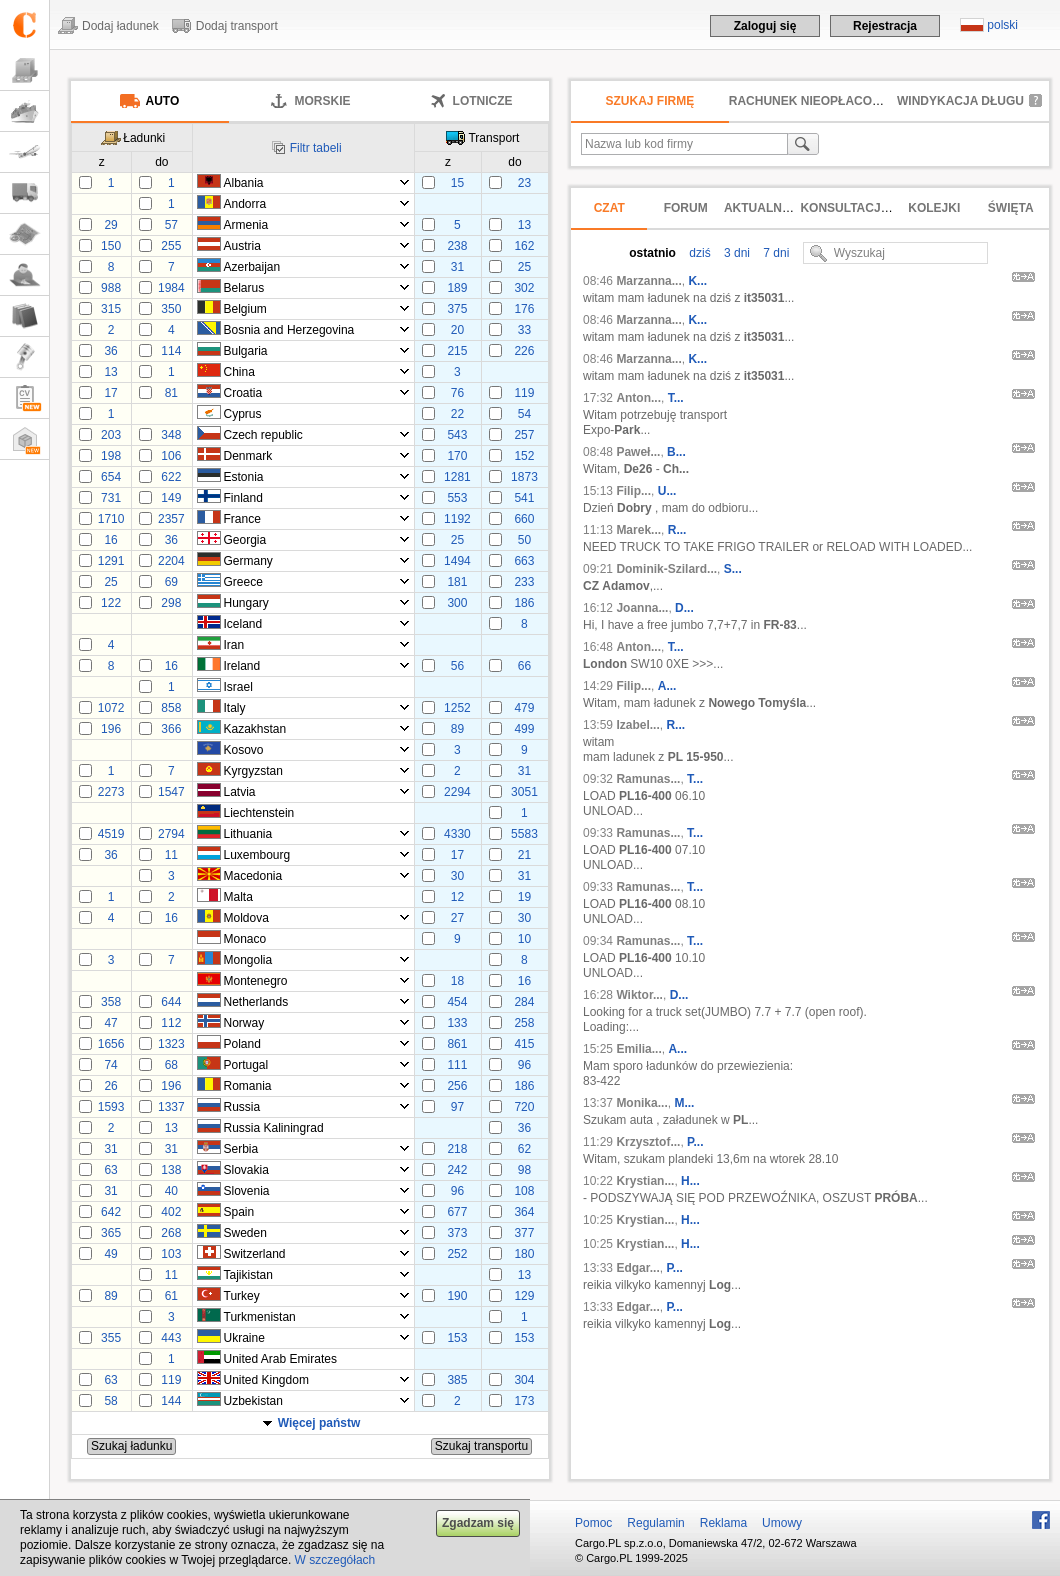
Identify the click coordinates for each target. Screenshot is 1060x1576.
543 (457, 435)
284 (524, 1002)
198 (111, 456)
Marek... (638, 530)
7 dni (774, 253)
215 (457, 351)
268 (171, 1233)
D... (684, 608)
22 (457, 414)
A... (667, 686)
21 (524, 855)
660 (524, 519)
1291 (111, 561)
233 (524, 582)
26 (110, 1086)
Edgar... (637, 1268)
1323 (171, 1044)
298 (171, 603)
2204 (171, 561)
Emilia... (638, 1049)
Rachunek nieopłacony (809, 101)
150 (111, 246)
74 (110, 1065)
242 (457, 1170)
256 (457, 1086)
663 (524, 561)
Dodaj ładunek (120, 26)
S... (733, 569)
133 (457, 1023)
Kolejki (934, 208)
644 (171, 1002)
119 (524, 393)
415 (524, 1044)
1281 (457, 477)
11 (171, 855)
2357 (171, 519)
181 (457, 582)
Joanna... (642, 608)
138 (171, 1170)
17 (110, 393)
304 (524, 1380)
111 (457, 1065)
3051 (524, 792)
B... (676, 452)
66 (524, 666)
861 (457, 1044)
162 (524, 246)
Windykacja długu (960, 101)
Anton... (638, 398)
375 (457, 309)
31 (457, 267)
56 (457, 666)
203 (111, 435)
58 (110, 1401)
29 (110, 225)
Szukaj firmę (650, 101)
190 (457, 1296)
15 (457, 183)
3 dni (735, 253)
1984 (171, 288)
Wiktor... (639, 995)
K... (697, 281)
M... (684, 1103)
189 (457, 288)
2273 (111, 792)
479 (524, 708)
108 (524, 1191)
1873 (524, 477)
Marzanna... (648, 281)
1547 (171, 792)
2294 (457, 792)
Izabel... (637, 725)
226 (524, 351)
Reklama (723, 1523)
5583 (524, 834)
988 (111, 288)
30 (457, 876)
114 (171, 351)
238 (457, 246)
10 (524, 939)
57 (171, 225)
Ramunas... (648, 779)
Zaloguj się (765, 26)
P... (695, 1142)
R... (677, 530)
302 (524, 288)
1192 (457, 519)
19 (524, 897)
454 (457, 1002)
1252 (457, 708)
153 (457, 1338)
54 (524, 414)
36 (110, 351)
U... (667, 491)
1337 (171, 1107)
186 (524, 603)
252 (457, 1254)
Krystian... (645, 1181)
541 (524, 498)
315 (111, 309)
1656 (111, 1044)
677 (457, 1212)
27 (457, 918)
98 (524, 1170)
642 (111, 1212)
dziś (698, 253)
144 (171, 1401)
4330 (457, 834)
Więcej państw (319, 1423)
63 (110, 1170)
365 (111, 1233)
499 (524, 729)
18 (457, 981)
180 (524, 1254)
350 (171, 309)
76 (457, 393)
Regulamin (655, 1523)
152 (524, 456)
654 (111, 477)
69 (171, 582)
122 (111, 603)
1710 (111, 519)
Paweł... (638, 452)
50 (524, 540)
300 (457, 603)
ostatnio (652, 253)
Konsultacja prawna (872, 208)
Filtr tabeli (316, 148)
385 (457, 1380)
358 (111, 1002)
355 (111, 1338)
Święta (1011, 208)
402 (171, 1212)
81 (171, 393)
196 (111, 729)
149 (171, 498)
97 (457, 1107)
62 (524, 1149)
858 (171, 708)
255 (171, 246)
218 (457, 1149)
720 (524, 1107)
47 (110, 1023)
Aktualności (767, 208)
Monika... (641, 1103)
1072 (111, 708)
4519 (111, 834)
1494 (457, 561)
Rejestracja (885, 26)
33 (524, 330)
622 (171, 477)
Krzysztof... (648, 1142)
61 (171, 1296)
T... (676, 398)
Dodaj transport (237, 26)
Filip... (633, 491)
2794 (171, 834)
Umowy (782, 1523)
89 (457, 729)
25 (524, 267)
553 (457, 498)
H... (690, 1181)
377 (524, 1233)
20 (457, 330)
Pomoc (593, 1523)
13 (524, 225)
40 (171, 1191)
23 (524, 183)
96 (524, 1065)
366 (171, 729)
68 (171, 1065)
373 (457, 1233)
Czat (609, 208)
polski (1002, 25)
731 (111, 498)
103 (171, 1254)
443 (171, 1338)
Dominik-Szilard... (666, 569)
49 (110, 1254)
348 (171, 435)
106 (171, 456)
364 (524, 1212)
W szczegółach (335, 1560)
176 (524, 309)
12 (457, 897)
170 (457, 456)
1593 (111, 1107)
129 (524, 1296)
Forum (686, 208)
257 (524, 435)
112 (171, 1023)
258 (524, 1023)
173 (524, 1401)
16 (110, 540)
